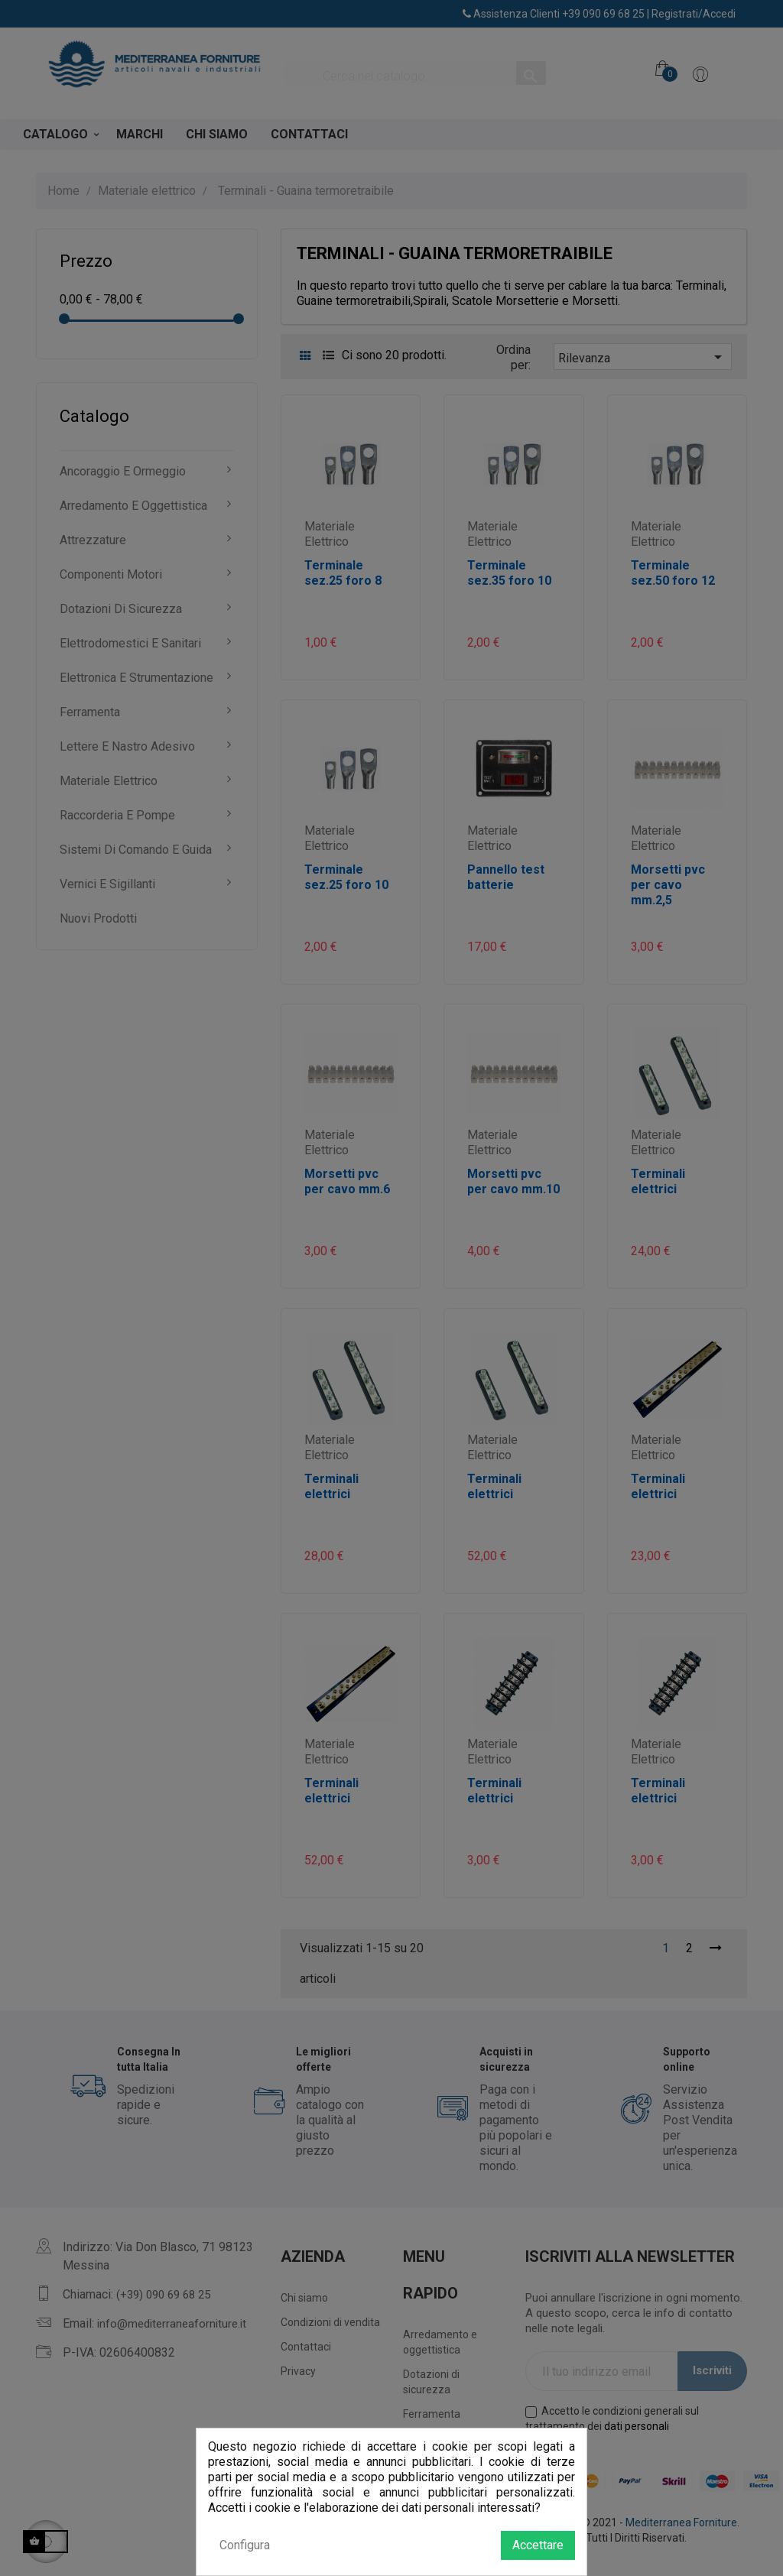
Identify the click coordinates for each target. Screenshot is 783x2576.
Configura (244, 2545)
